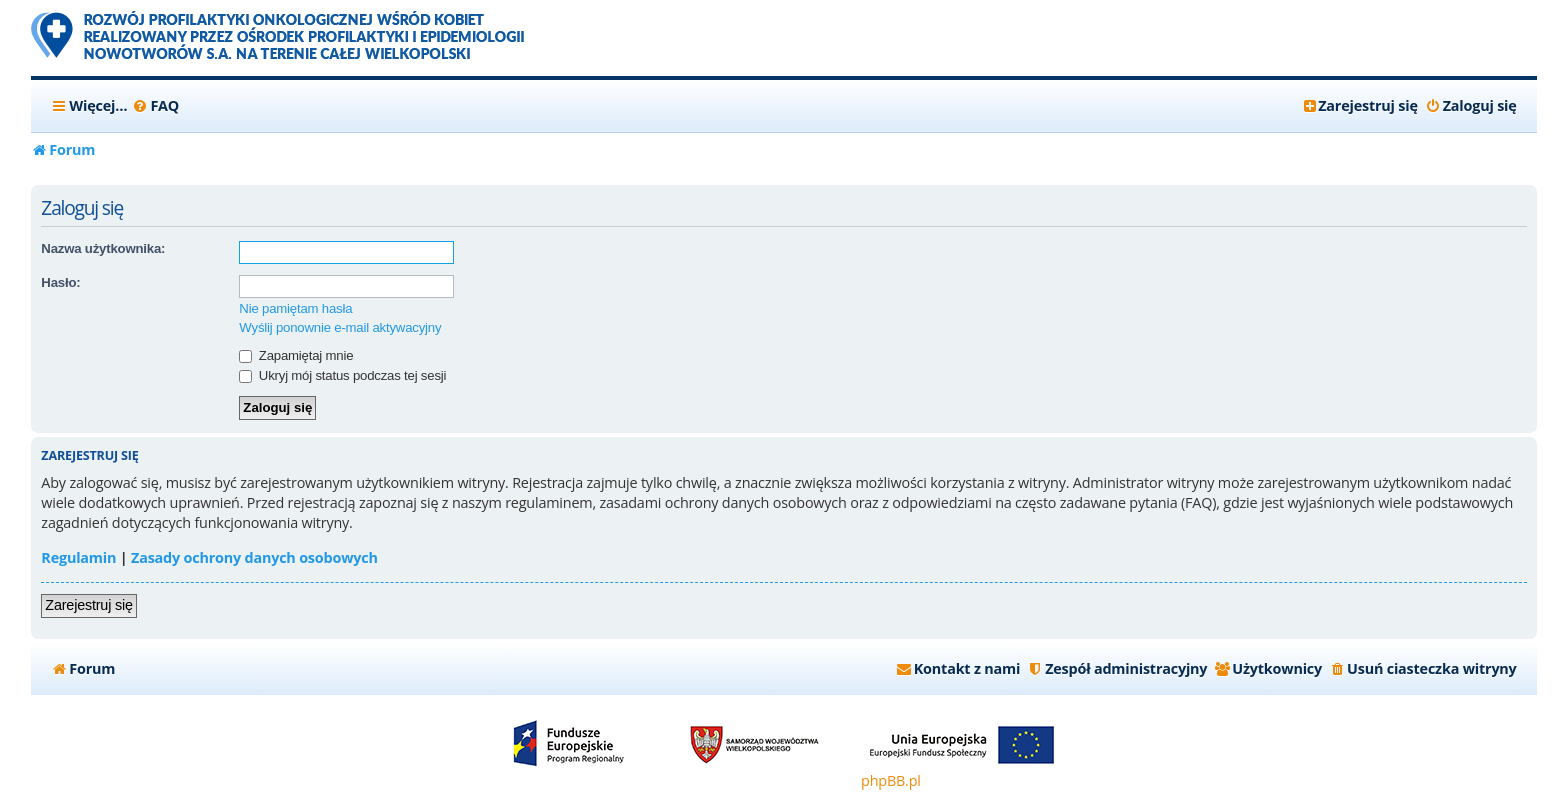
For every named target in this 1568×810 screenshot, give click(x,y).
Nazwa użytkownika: (103, 248)
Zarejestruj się (88, 605)
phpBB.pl (891, 780)
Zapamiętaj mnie (296, 355)
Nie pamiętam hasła (295, 308)
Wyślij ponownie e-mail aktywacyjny (340, 327)
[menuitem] (155, 106)
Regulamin (78, 557)
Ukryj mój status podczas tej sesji (342, 375)
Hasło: (60, 282)
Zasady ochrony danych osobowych (254, 557)
